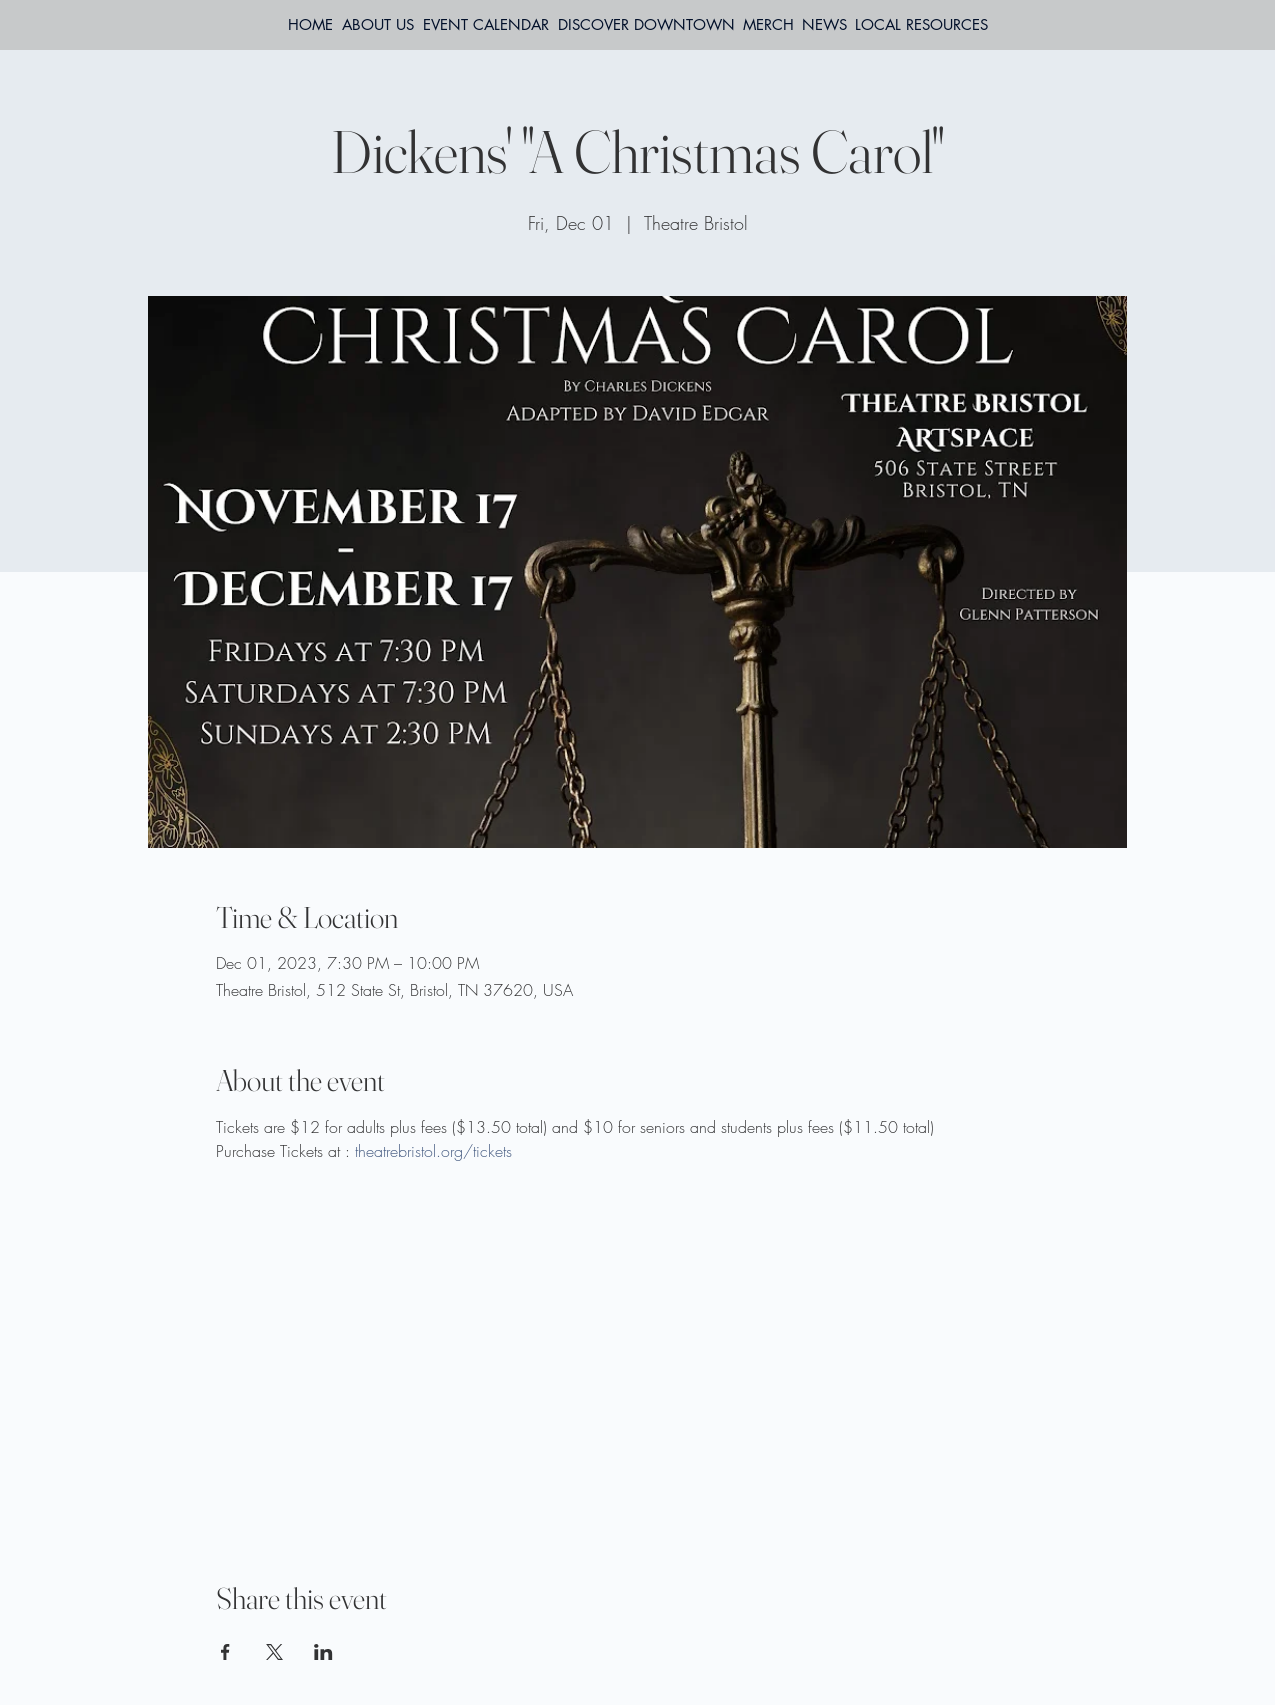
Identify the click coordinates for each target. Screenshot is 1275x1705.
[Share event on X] (274, 1652)
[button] (921, 25)
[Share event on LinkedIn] (323, 1652)
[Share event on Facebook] (225, 1652)
